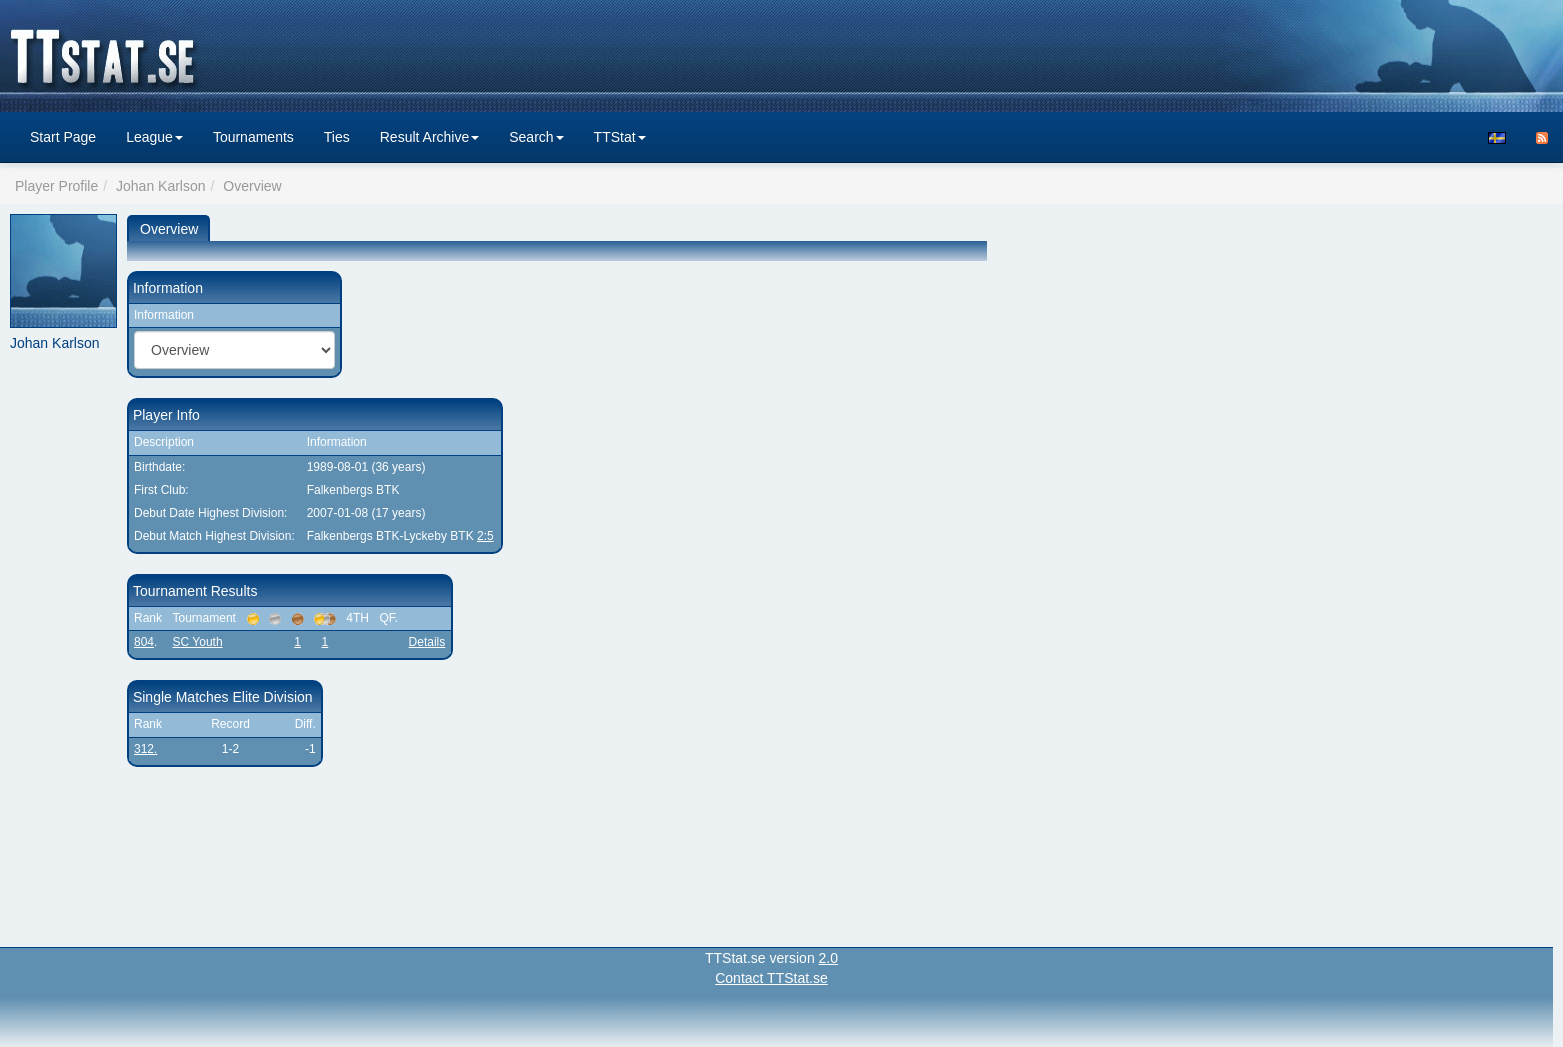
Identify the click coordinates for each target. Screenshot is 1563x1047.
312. (145, 749)
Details (427, 642)
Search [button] (536, 137)
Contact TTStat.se (771, 978)
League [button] (154, 137)
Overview (169, 229)
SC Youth (198, 642)
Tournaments (253, 137)
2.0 (828, 958)
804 (144, 642)
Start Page (63, 137)
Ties (337, 137)
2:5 (485, 536)
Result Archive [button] (429, 137)
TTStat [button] (620, 137)
